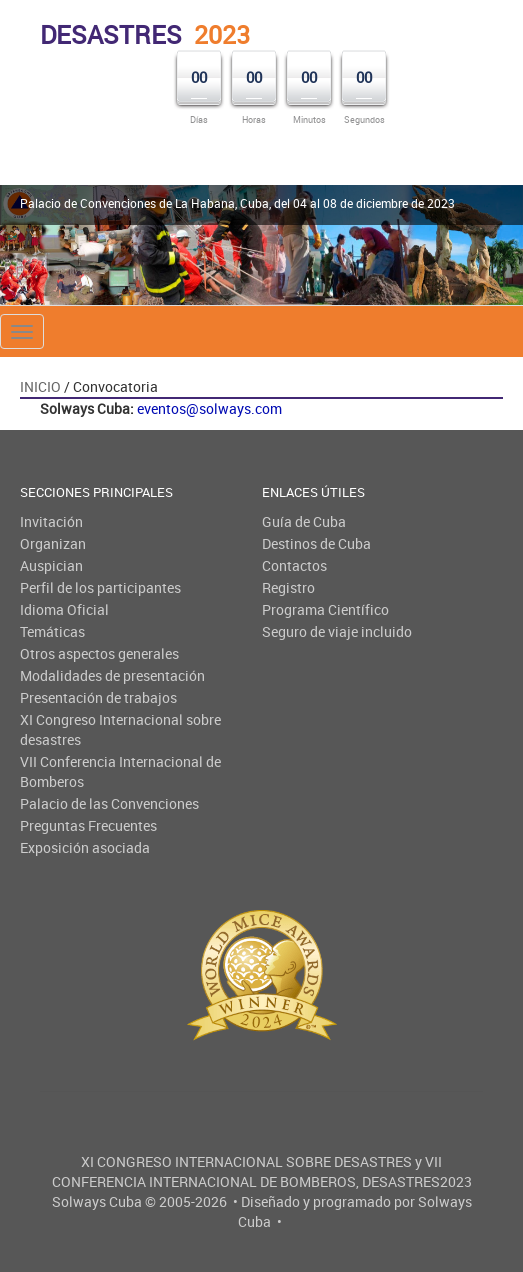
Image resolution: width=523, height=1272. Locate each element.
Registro (288, 587)
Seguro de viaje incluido (337, 631)
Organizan (53, 543)
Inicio (40, 386)
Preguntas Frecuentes (88, 825)
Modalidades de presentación (112, 675)
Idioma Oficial (64, 609)
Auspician (51, 565)
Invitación (51, 521)
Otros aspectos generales (99, 653)
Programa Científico (325, 609)
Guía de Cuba (304, 521)
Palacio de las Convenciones (109, 803)
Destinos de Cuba (316, 543)
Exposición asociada (85, 847)
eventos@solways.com (209, 408)
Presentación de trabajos (98, 697)
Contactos (294, 565)
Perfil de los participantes (100, 587)
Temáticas (52, 631)
